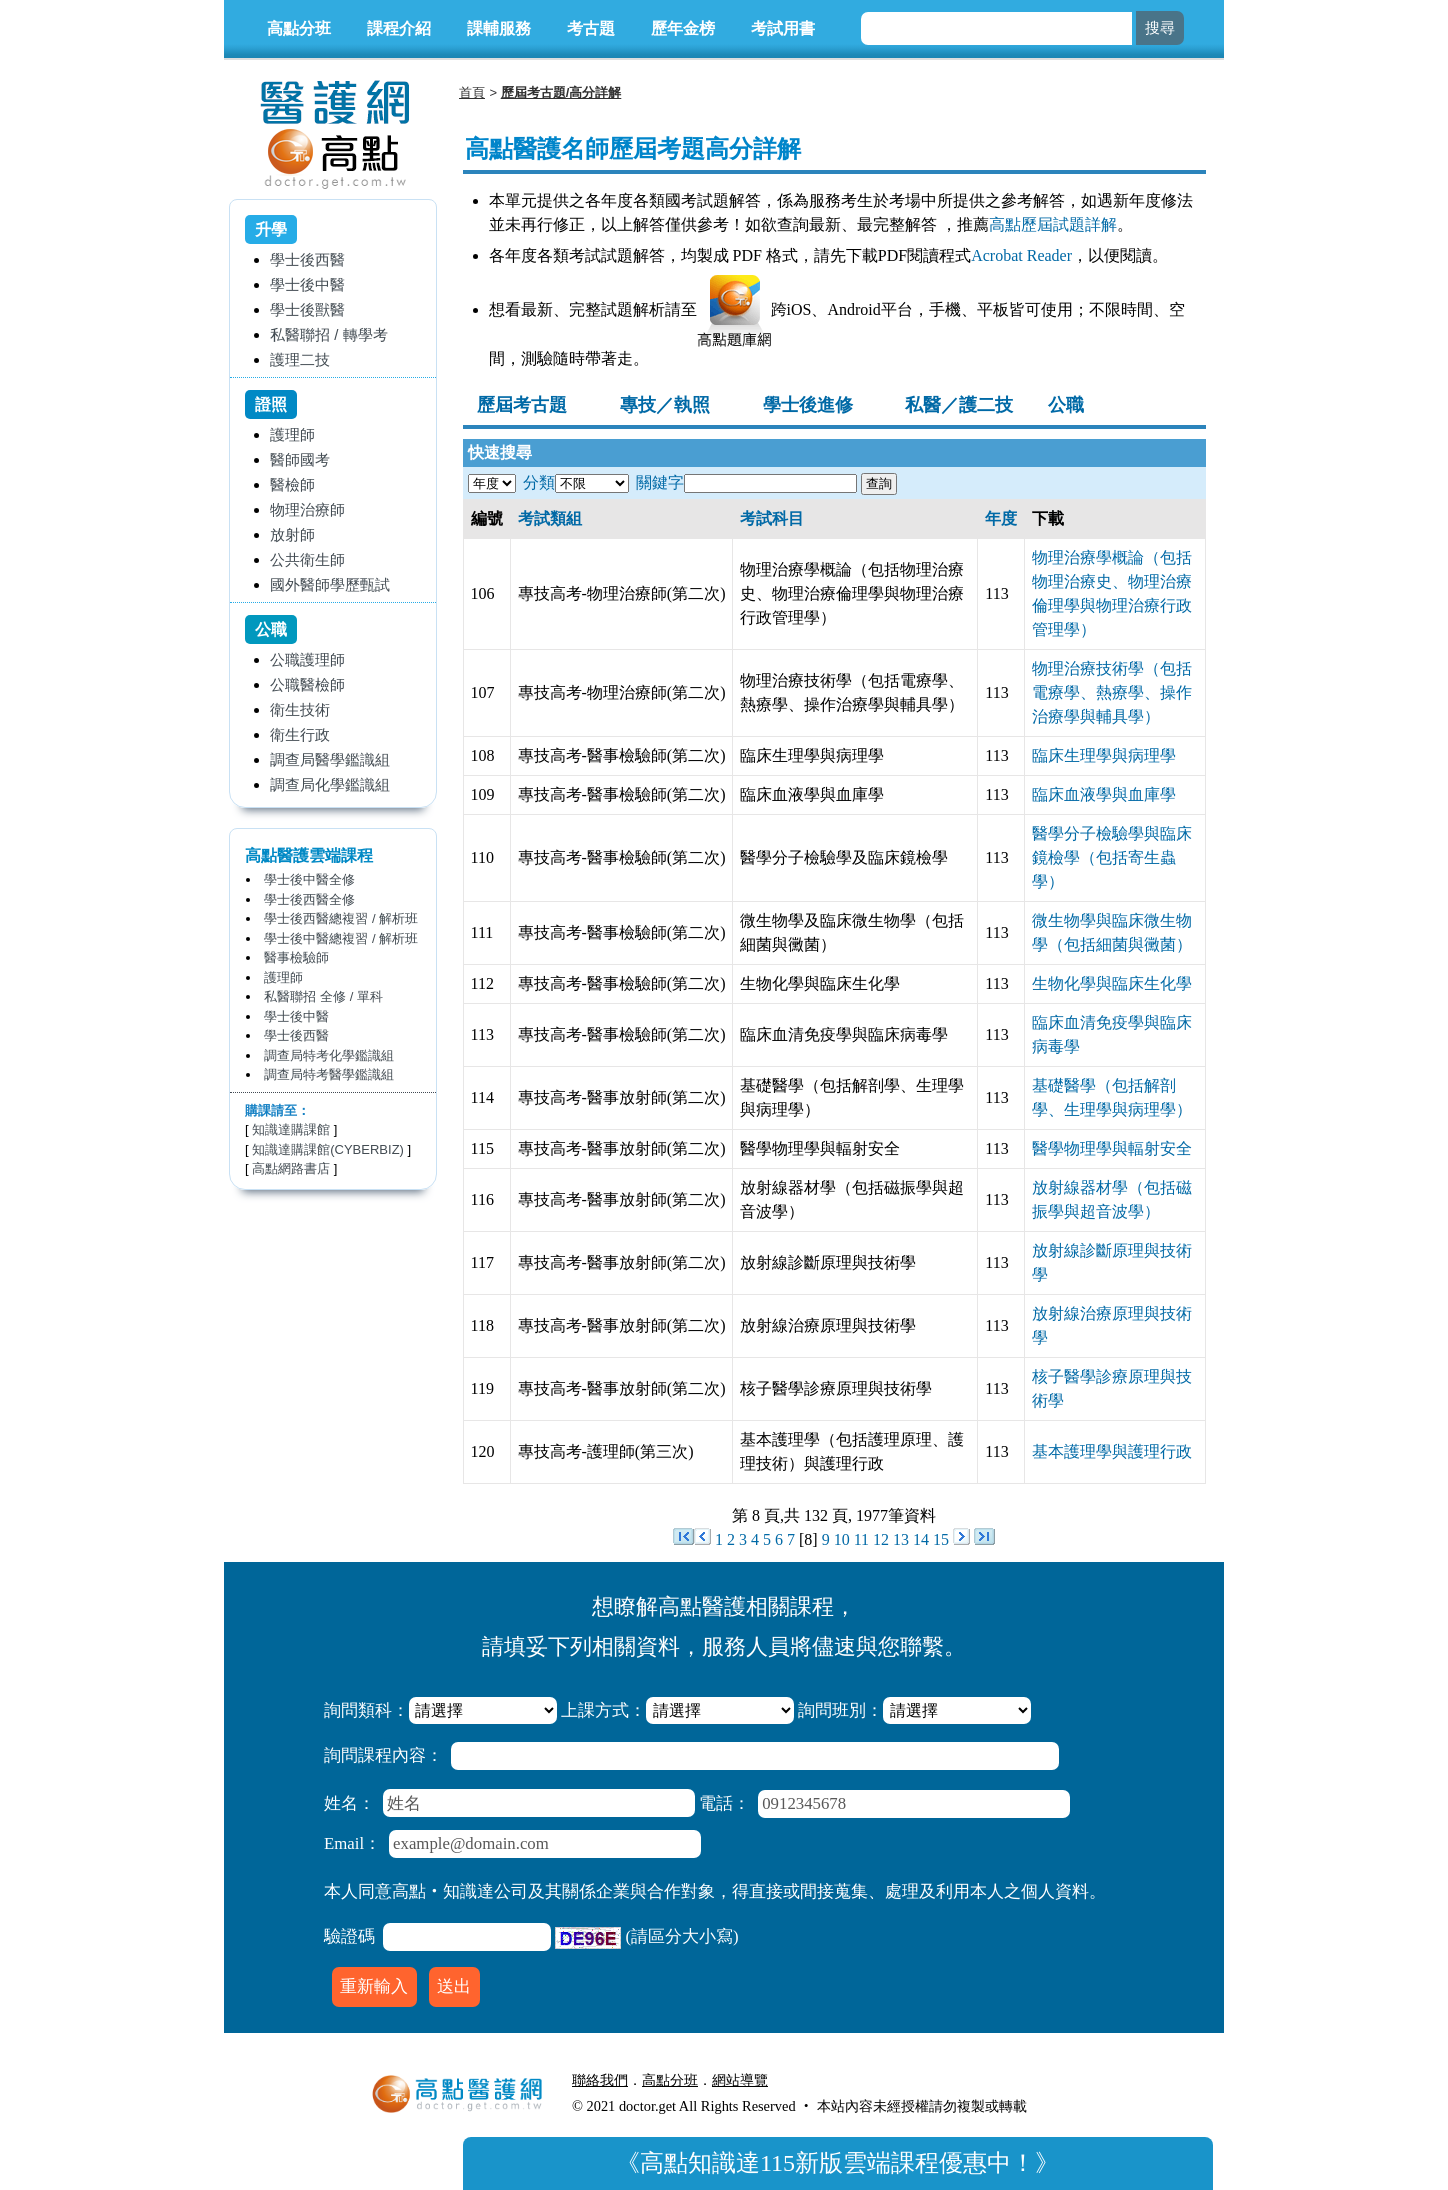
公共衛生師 (307, 559)
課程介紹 (399, 28)
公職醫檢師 (307, 684)
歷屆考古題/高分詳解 (561, 92)
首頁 (472, 92)
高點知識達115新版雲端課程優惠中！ (837, 2163)
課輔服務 (499, 28)
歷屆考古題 (522, 405)
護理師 (292, 434)
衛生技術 (300, 709)
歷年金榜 (683, 28)
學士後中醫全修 (309, 879)
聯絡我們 (600, 2080)
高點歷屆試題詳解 (1053, 224)
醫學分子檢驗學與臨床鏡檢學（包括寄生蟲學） (1112, 857)
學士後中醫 (307, 284)
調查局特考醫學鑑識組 (329, 1074)
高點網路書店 (291, 1168)
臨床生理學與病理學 (1104, 755)
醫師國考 (300, 459)
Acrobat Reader (1021, 255)
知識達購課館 (291, 1129)
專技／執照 (665, 405)
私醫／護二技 (959, 405)
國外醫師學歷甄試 (330, 584)
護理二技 (300, 359)
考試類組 (550, 518)
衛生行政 (300, 734)
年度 (1001, 518)
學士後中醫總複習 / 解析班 (341, 938)
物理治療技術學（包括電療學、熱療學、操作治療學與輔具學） (1112, 692)
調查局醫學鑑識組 (330, 759)
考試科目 (772, 518)
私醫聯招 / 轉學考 (329, 334)
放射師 (292, 534)
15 (941, 1539)
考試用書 (783, 28)
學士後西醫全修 (309, 899)
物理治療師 (307, 509)
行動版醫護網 (824, 2080)
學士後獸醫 (307, 309)
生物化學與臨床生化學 (1112, 983)
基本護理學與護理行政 (1112, 1451)
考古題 (591, 28)
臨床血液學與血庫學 (1104, 794)
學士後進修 (808, 405)
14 (921, 1539)
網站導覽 (740, 2080)
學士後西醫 (307, 259)
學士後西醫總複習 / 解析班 (341, 918)
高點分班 (299, 28)
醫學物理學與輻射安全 (1112, 1148)
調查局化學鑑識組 (330, 784)
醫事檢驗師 (296, 957)
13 (901, 1539)
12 (881, 1539)
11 (861, 1539)
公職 (1066, 405)
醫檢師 (292, 484)
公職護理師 (307, 659)
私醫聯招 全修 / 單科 (323, 996)
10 (842, 1539)
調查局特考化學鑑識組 (329, 1055)
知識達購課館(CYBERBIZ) (328, 1149)
